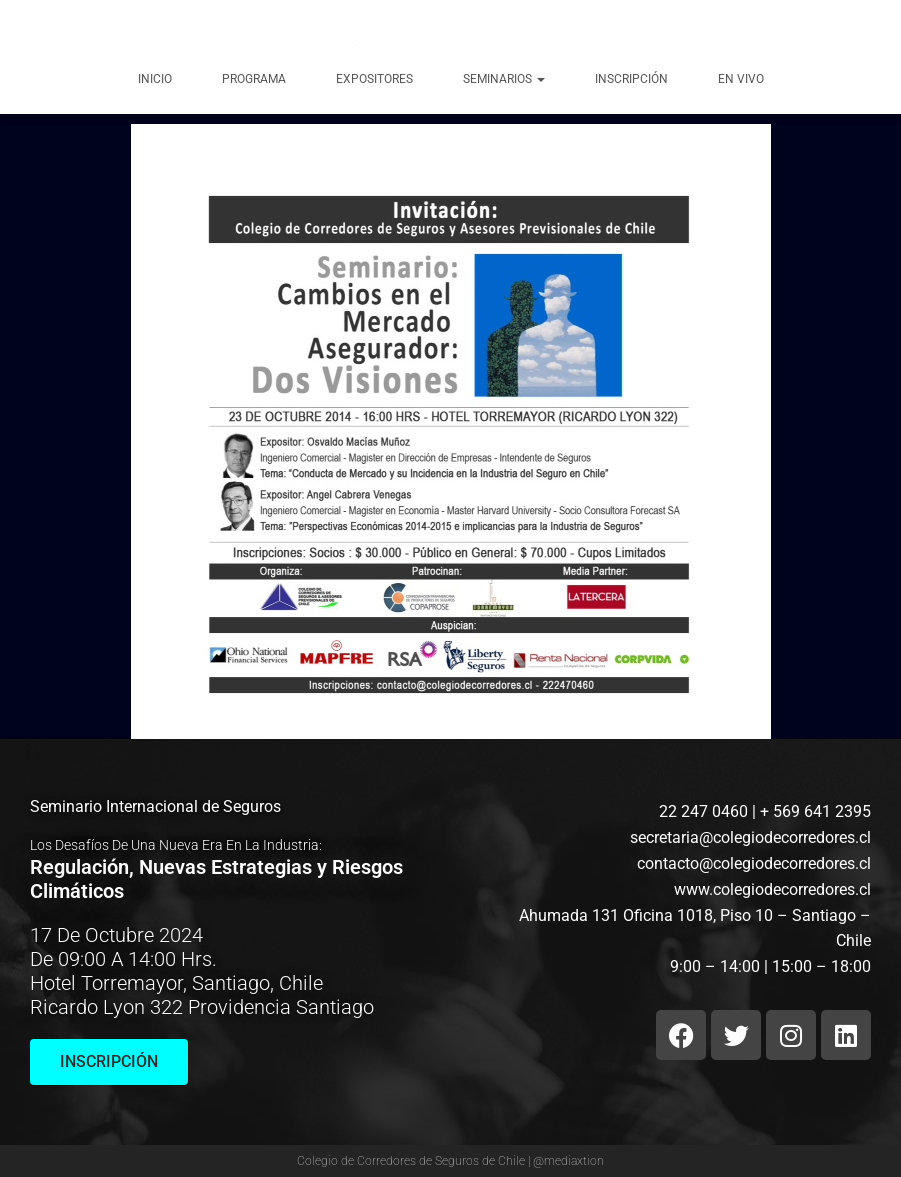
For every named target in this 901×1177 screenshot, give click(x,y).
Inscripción (631, 79)
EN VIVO (741, 79)
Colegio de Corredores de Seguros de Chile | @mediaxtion (450, 1161)
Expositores (374, 79)
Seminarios (504, 79)
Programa (254, 79)
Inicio (155, 79)
